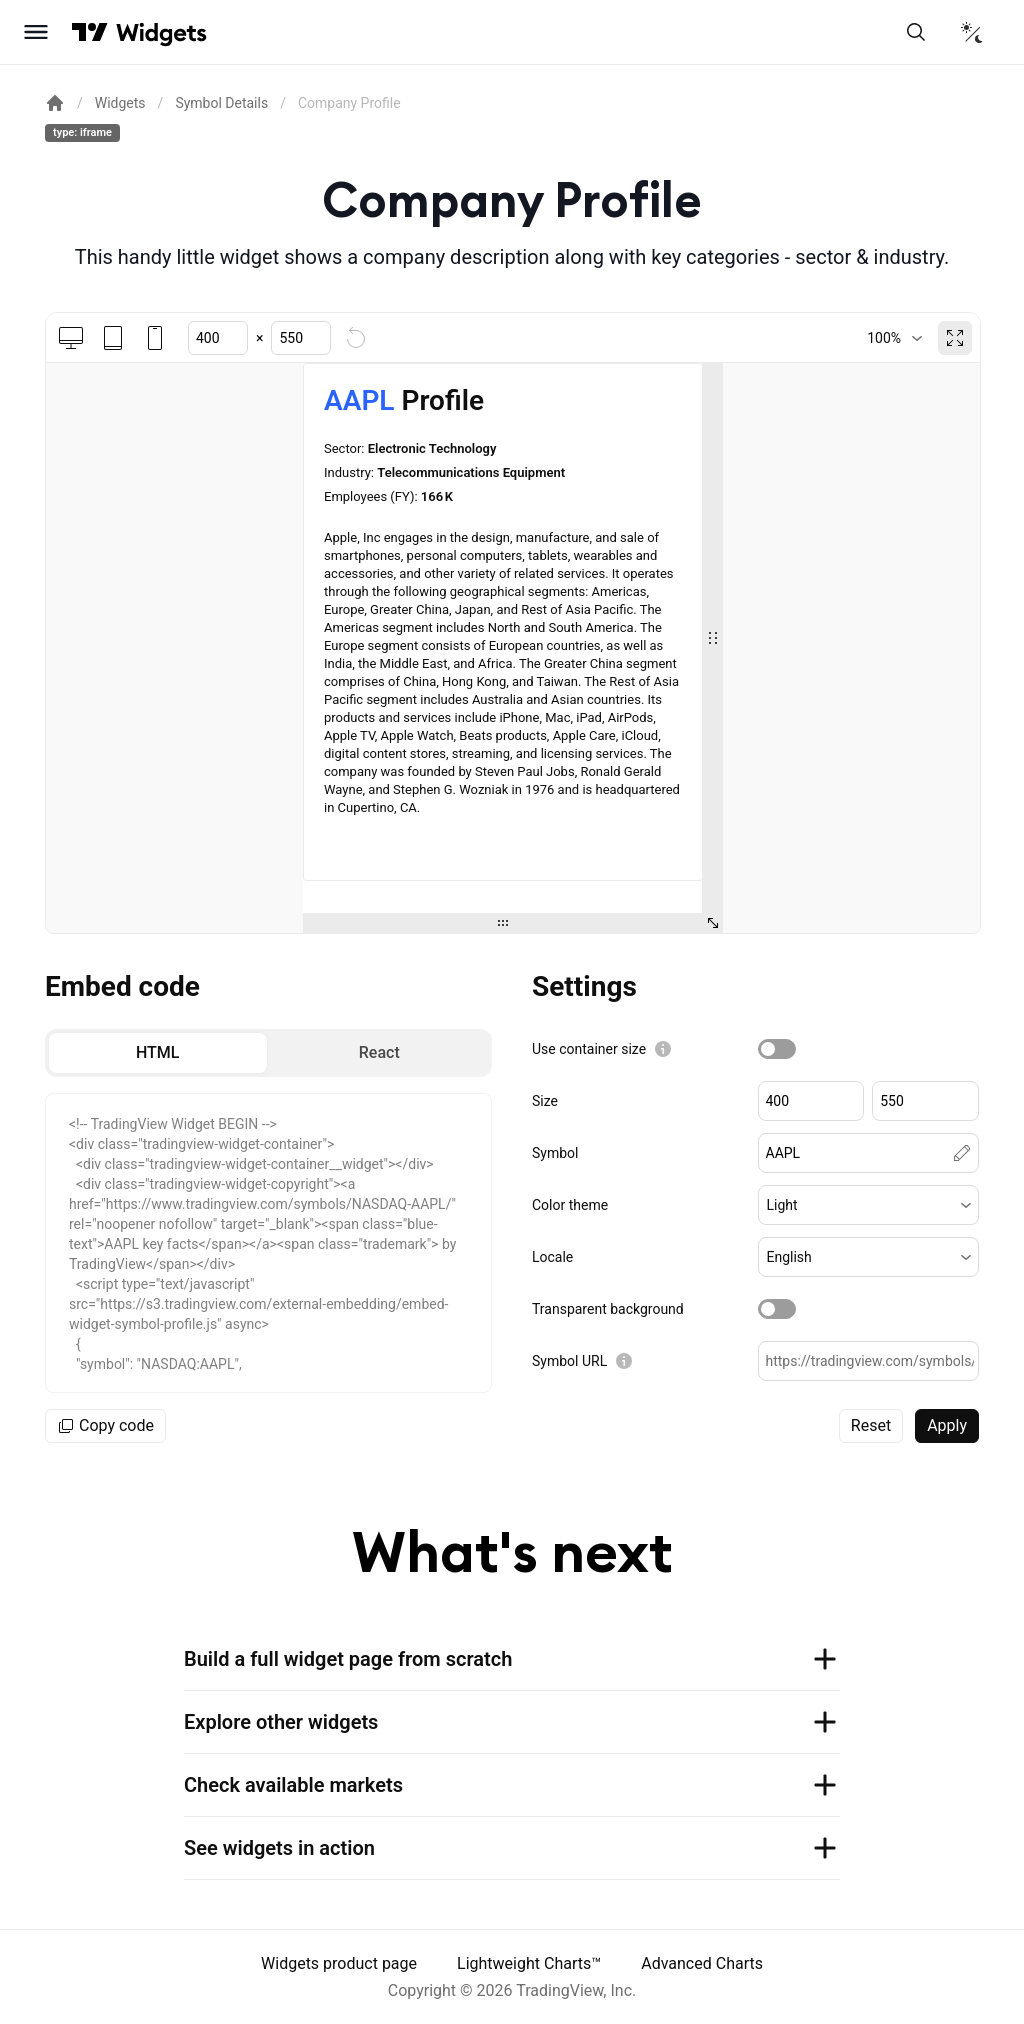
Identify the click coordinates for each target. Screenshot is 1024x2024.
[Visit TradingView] (90, 32)
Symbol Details (221, 103)
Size (545, 1101)
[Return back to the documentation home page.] (55, 103)
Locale (552, 1257)
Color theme (570, 1205)
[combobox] (894, 338)
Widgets (120, 103)
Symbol (555, 1153)
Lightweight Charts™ (529, 1963)
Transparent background (608, 1309)
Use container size (589, 1049)
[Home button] (161, 32)
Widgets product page (339, 1963)
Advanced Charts (702, 1963)
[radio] (158, 1053)
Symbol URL (569, 1361)
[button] (869, 1205)
